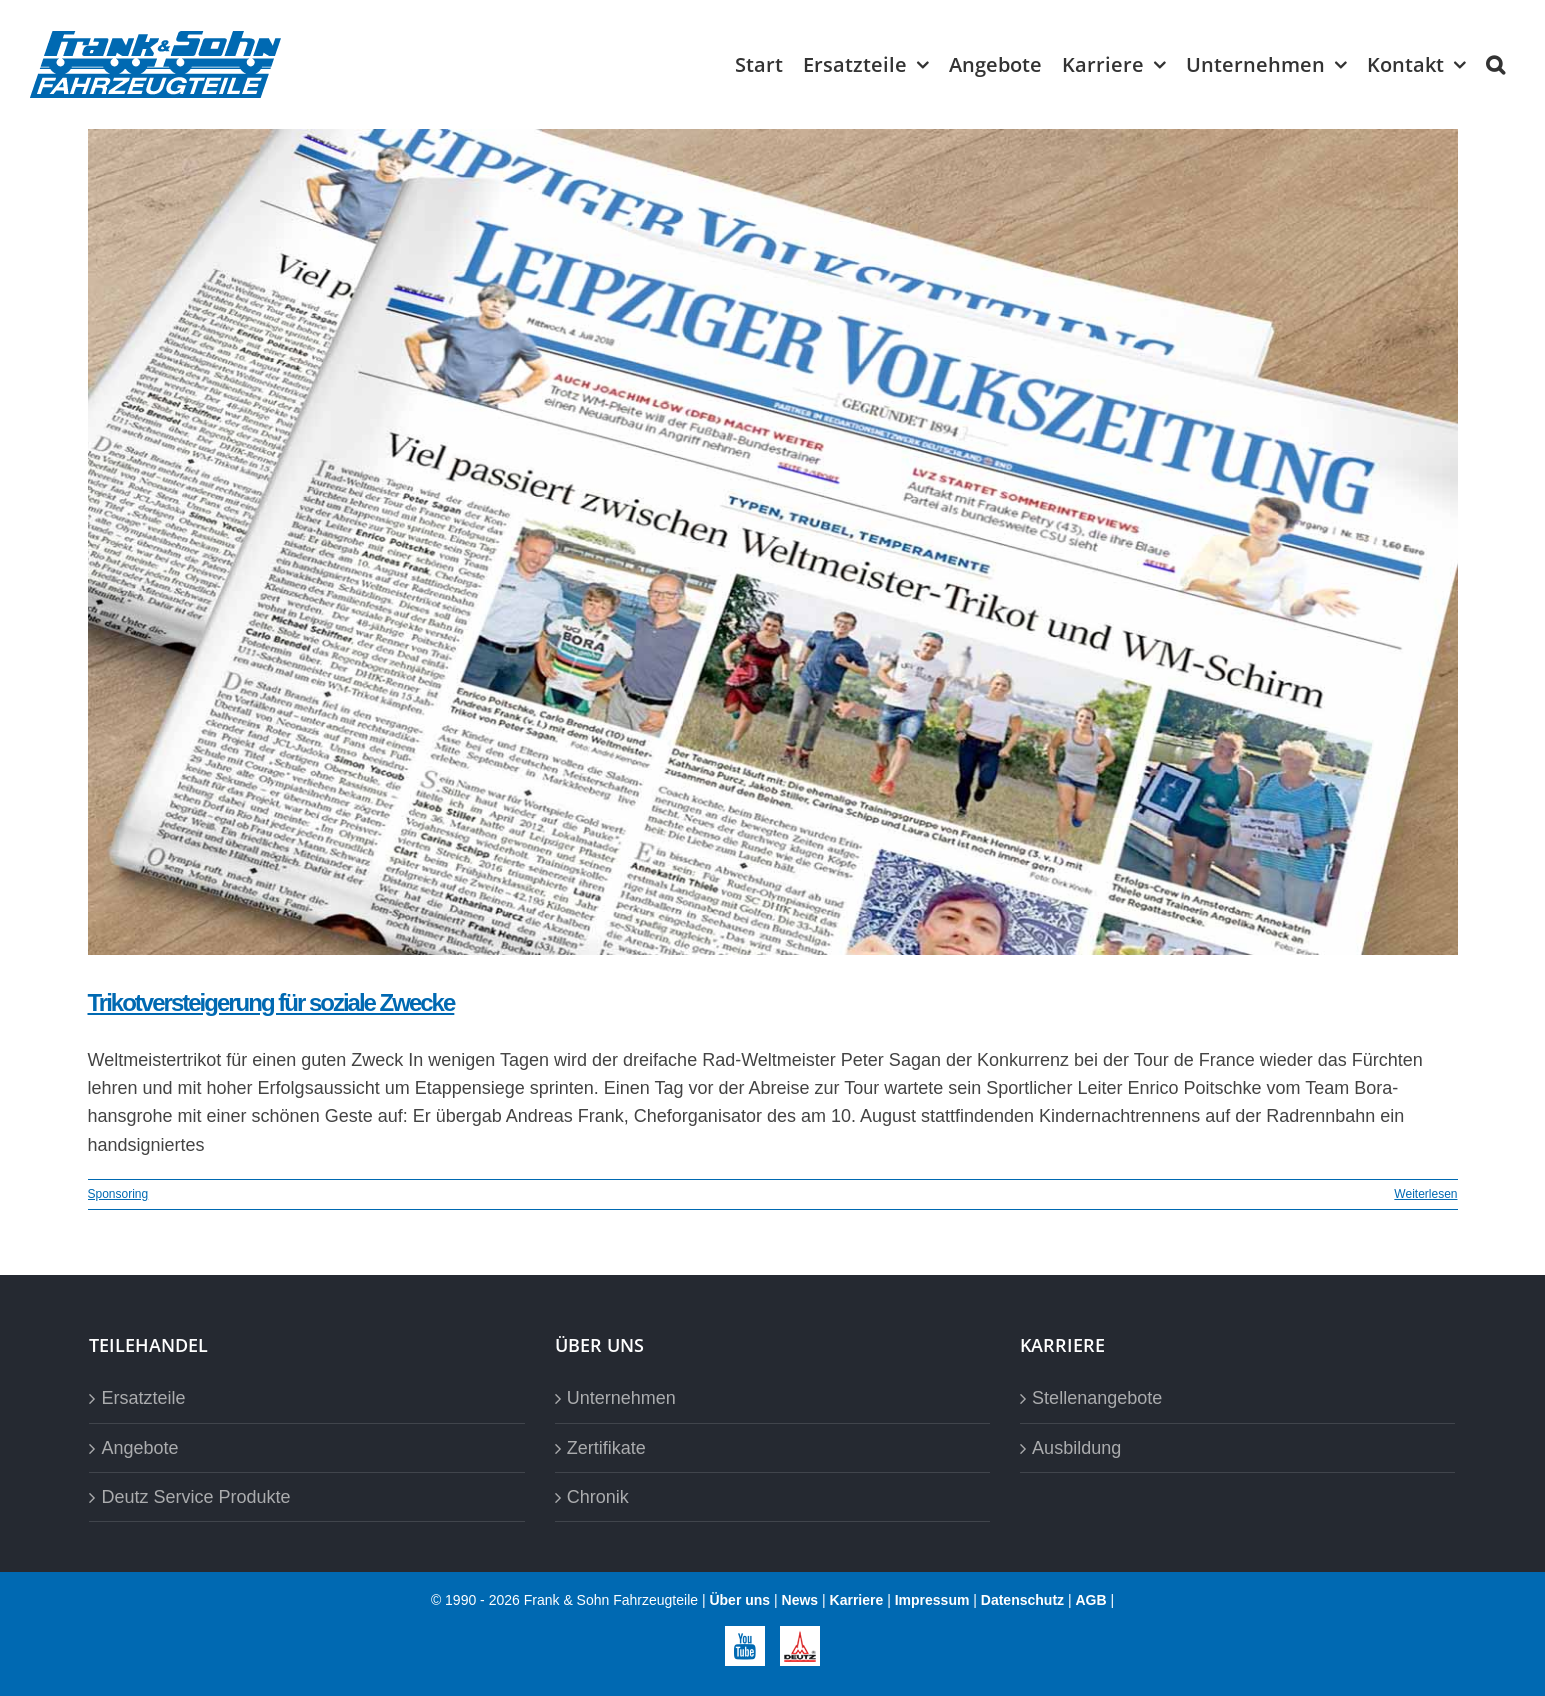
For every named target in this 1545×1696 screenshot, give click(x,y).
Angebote (139, 1448)
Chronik (598, 1497)
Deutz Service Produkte (195, 1497)
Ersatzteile (143, 1398)
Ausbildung (1076, 1448)
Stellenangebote (1097, 1398)
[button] (1495, 64)
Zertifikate (606, 1448)
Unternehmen (621, 1398)
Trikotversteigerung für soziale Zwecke (271, 1002)
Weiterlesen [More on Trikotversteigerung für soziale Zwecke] (1425, 1194)
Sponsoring (118, 1194)
